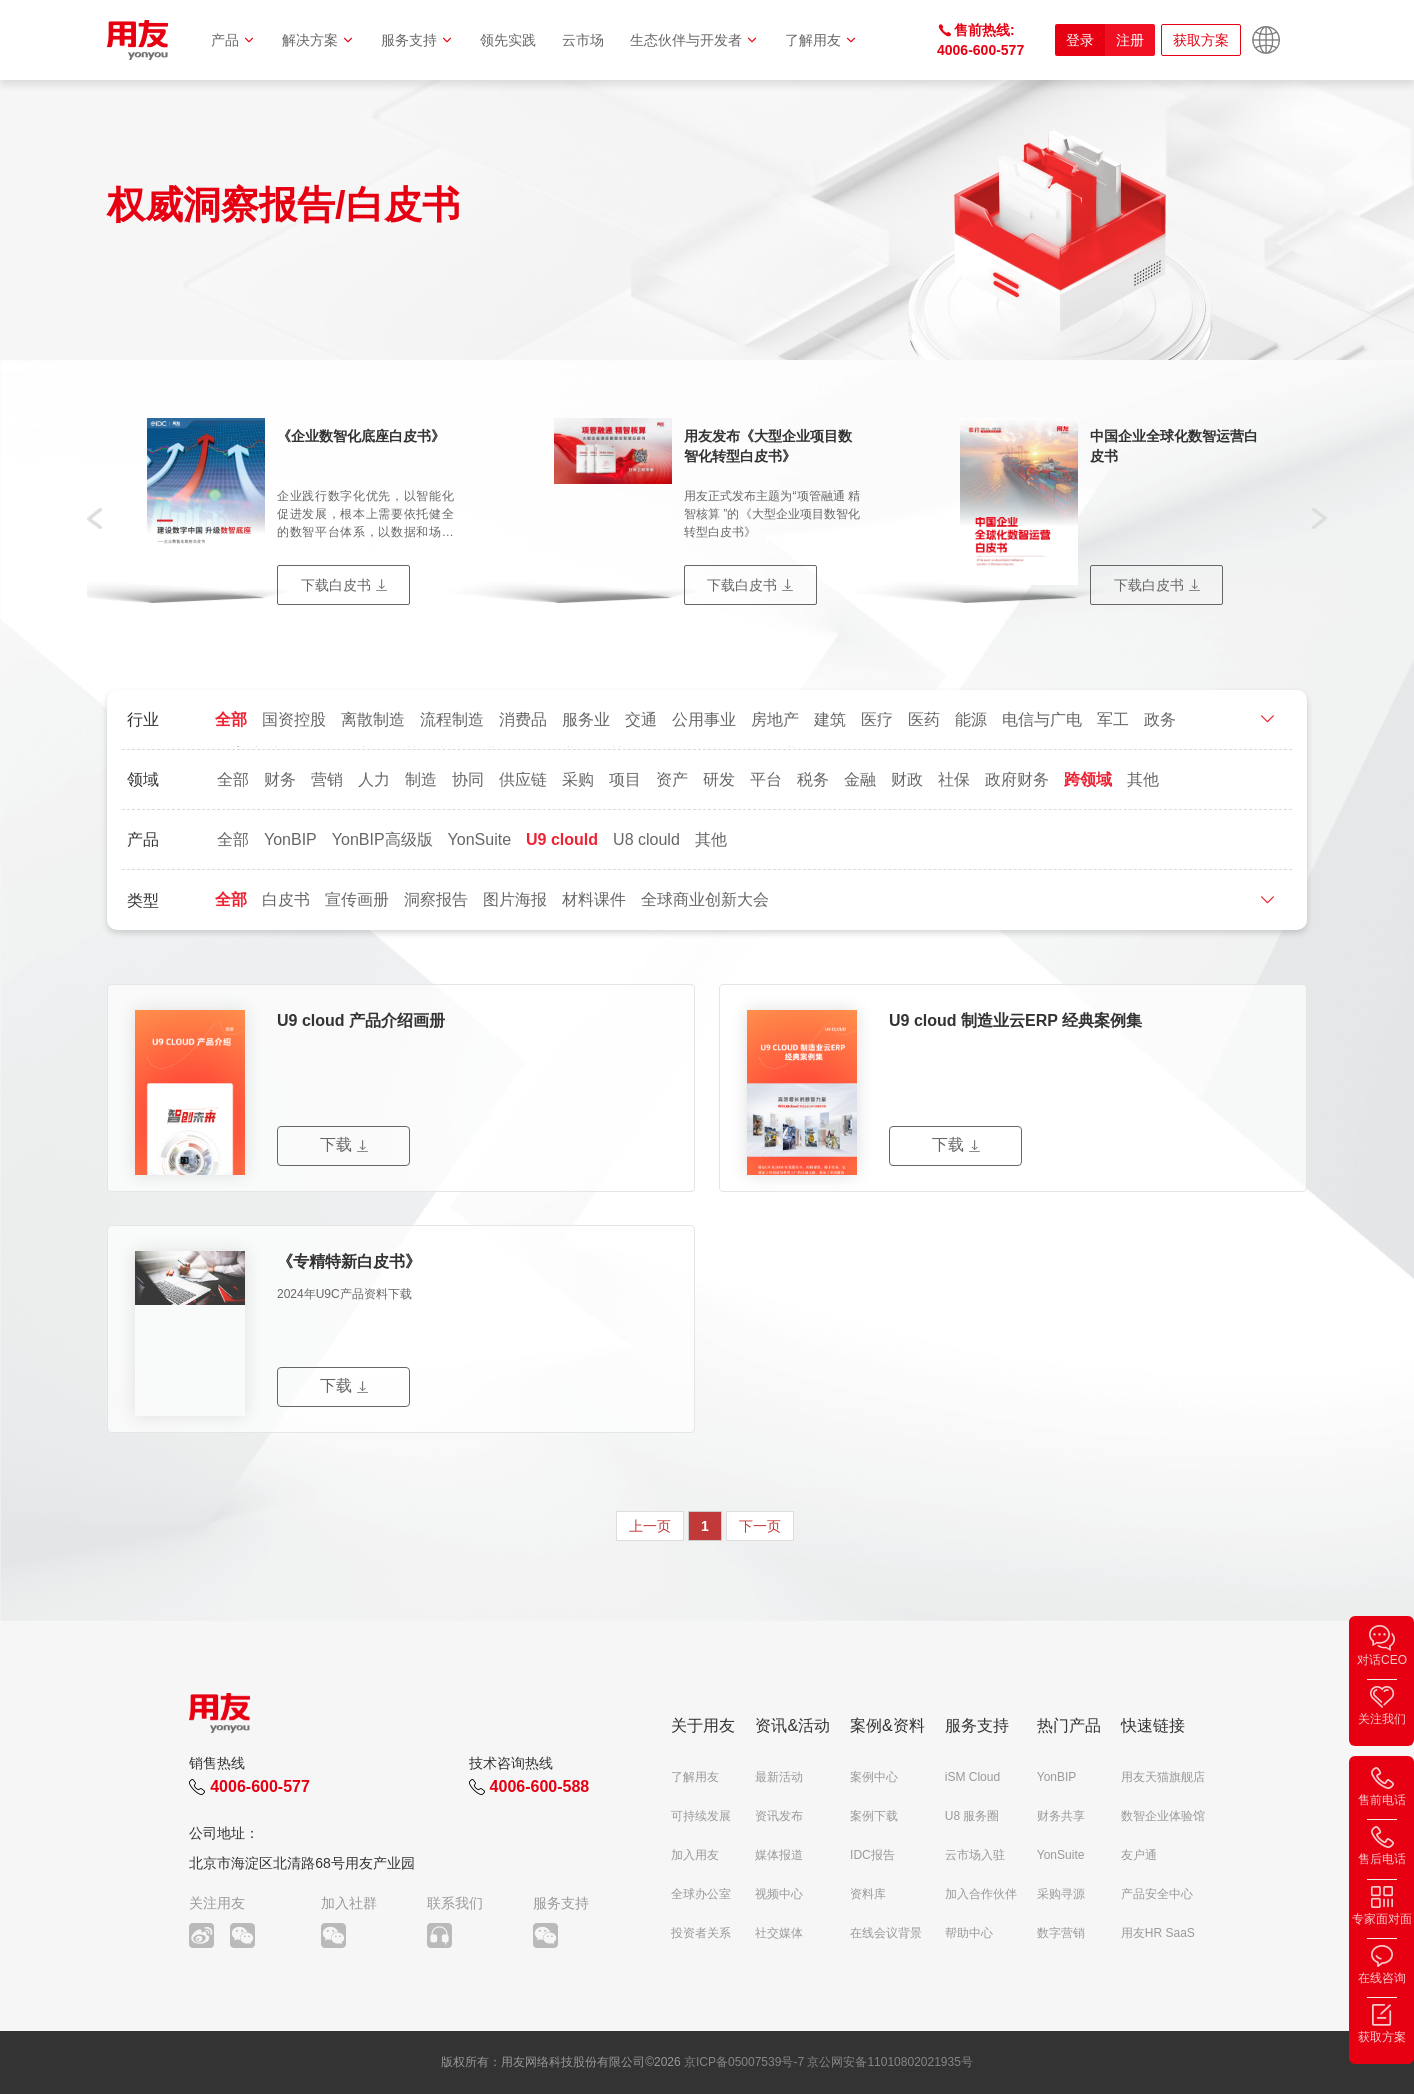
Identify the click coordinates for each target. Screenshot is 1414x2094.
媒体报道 (779, 1855)
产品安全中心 (1157, 1894)
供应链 (523, 779)
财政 (907, 779)
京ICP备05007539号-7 (744, 2062)
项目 (625, 779)
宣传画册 (357, 899)
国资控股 (294, 719)
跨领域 (1088, 779)
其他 (1143, 779)
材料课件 (594, 899)
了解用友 (821, 40)
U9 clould (562, 839)
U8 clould (646, 839)
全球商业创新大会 (705, 899)
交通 (641, 719)
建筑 (830, 719)
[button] (94, 517)
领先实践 (508, 40)
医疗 (877, 719)
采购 (578, 779)
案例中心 (874, 1777)
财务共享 (1061, 1816)
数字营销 (1061, 1933)
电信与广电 (1042, 719)
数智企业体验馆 (1163, 1816)
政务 (1160, 719)
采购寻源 (1061, 1894)
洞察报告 (436, 899)
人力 (374, 779)
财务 (280, 779)
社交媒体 (779, 1933)
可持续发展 (701, 1816)
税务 (813, 779)
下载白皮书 (336, 585)
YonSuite (479, 839)
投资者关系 (701, 1933)
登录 (1080, 40)
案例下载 (874, 1816)
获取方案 (1201, 40)
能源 (971, 719)
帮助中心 (969, 1933)
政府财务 (1017, 779)
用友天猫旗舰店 (1163, 1777)
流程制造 (452, 719)
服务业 (586, 719)
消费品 (523, 719)
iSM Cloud (972, 1777)
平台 (766, 779)
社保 (954, 779)
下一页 (760, 1526)
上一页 (650, 1526)
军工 (1113, 719)
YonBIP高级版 (382, 839)
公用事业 (704, 719)
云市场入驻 (975, 1855)
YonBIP (290, 839)
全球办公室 (701, 1894)
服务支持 (417, 40)
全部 (231, 719)
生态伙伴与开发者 (694, 40)
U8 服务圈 (972, 1816)
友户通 (1139, 1855)
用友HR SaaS (1158, 1933)
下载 (336, 1144)
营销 (327, 779)
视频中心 (779, 1894)
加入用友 (695, 1855)
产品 (233, 40)
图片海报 (515, 899)
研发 (719, 779)
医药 (924, 719)
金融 (860, 779)
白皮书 (286, 899)
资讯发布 (779, 1816)
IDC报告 (872, 1855)
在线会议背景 (886, 1933)
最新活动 (779, 1777)
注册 (1130, 40)
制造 (421, 779)
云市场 (583, 40)
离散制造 (373, 719)
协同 (468, 779)
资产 (672, 779)
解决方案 (318, 40)
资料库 (868, 1894)
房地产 (775, 719)
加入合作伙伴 (981, 1894)
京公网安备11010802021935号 (889, 2062)
